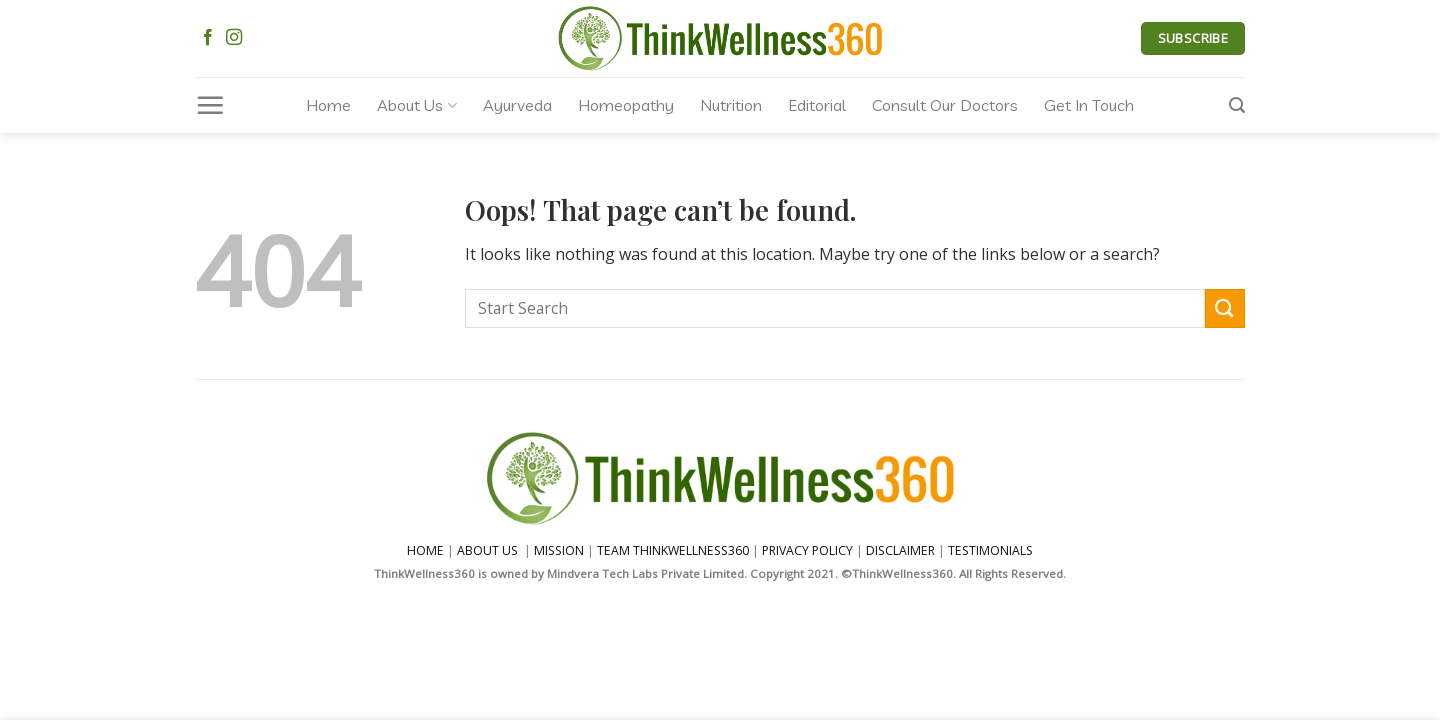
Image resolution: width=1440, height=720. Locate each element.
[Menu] (210, 105)
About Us (416, 105)
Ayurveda (517, 105)
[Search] (1237, 105)
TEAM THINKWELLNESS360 (673, 550)
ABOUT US (487, 550)
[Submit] (1225, 308)
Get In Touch (1089, 105)
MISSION (560, 550)
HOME (425, 550)
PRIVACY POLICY (807, 550)
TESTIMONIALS (990, 550)
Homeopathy (626, 105)
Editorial (817, 105)
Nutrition (731, 105)
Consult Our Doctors (945, 105)
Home (328, 105)
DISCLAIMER (900, 550)
